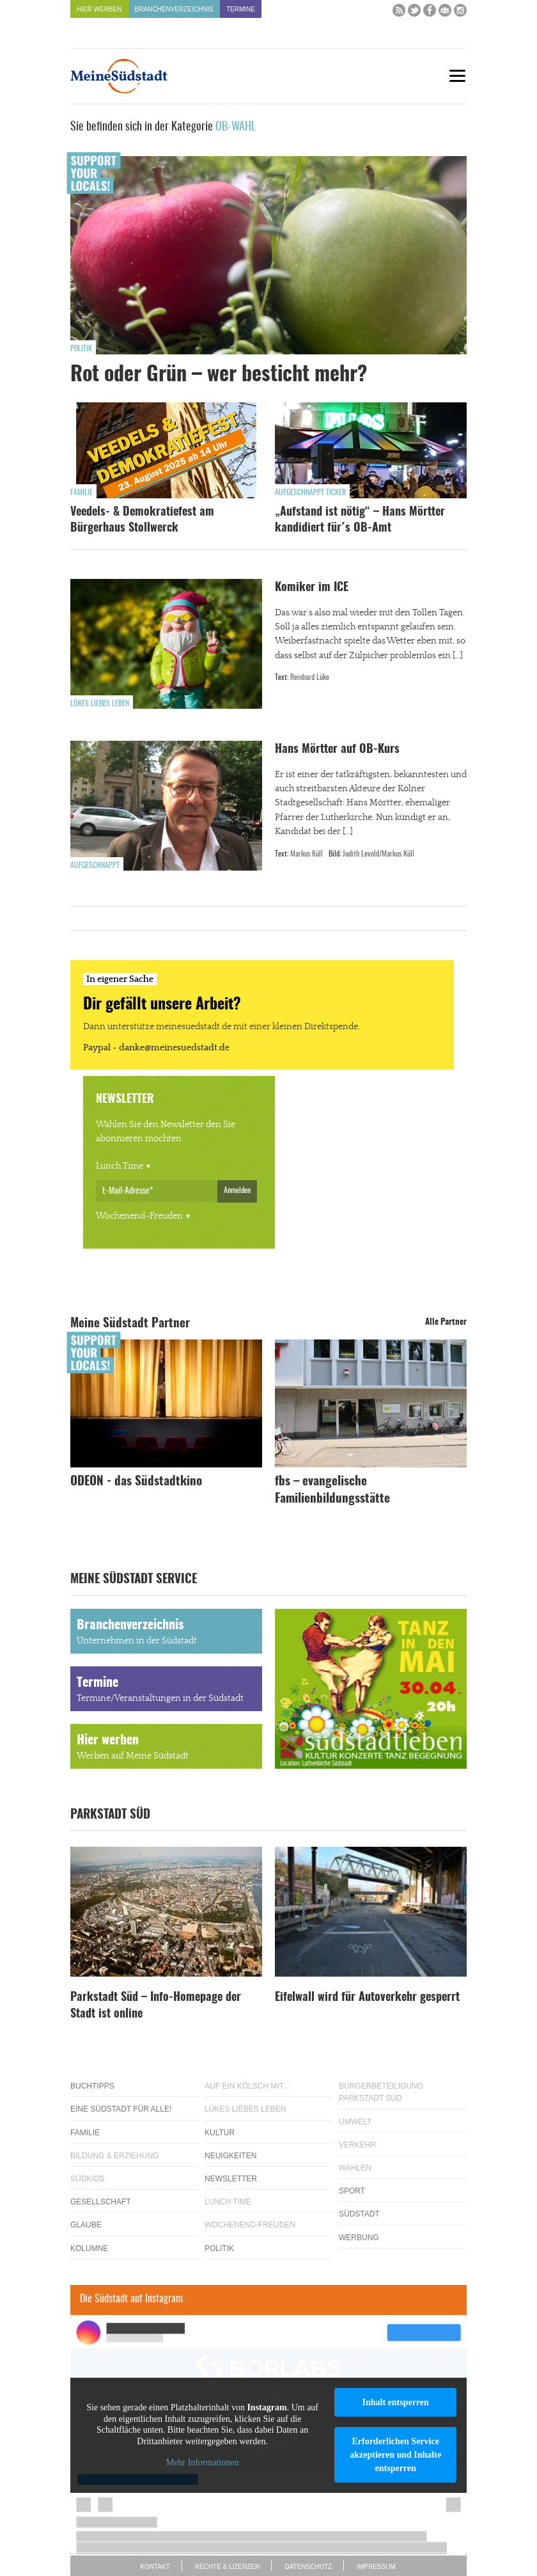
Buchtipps (92, 2086)
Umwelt (355, 2121)
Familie (81, 492)
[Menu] (457, 76)
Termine (240, 9)
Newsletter (231, 2178)
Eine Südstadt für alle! (120, 2109)
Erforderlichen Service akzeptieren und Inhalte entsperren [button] (395, 2455)
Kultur (220, 2132)
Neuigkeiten (230, 2155)
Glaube (86, 2224)
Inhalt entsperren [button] (395, 2402)
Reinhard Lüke (309, 677)
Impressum (376, 2566)
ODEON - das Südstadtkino (136, 1482)
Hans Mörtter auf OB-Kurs (337, 749)
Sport (352, 2190)
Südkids (87, 2178)
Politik (81, 348)
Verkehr (357, 2144)
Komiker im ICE (311, 588)
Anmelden (237, 1190)
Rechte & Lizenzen (227, 2566)
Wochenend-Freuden (139, 1216)
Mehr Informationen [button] (202, 2462)
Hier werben (99, 9)
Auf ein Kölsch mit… (248, 2086)
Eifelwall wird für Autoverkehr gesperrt (367, 1997)
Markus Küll (306, 854)
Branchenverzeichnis (174, 9)
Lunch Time (119, 1166)
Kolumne (89, 2248)
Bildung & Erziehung (114, 2155)
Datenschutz (308, 2566)
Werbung (359, 2237)
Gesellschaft (100, 2201)
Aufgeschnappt (95, 865)
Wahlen (355, 2167)
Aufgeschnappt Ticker (310, 492)
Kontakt (154, 2566)
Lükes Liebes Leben (99, 703)
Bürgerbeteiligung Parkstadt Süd (381, 2092)
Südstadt (359, 2213)
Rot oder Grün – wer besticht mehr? (218, 375)
